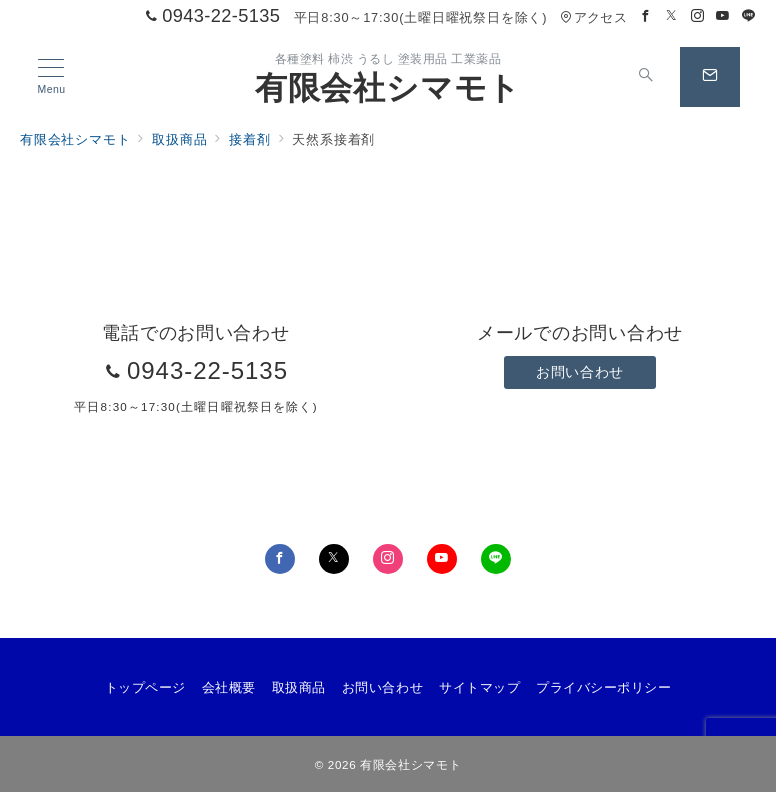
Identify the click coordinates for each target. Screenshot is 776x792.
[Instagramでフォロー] (698, 16)
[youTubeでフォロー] (442, 559)
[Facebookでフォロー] (646, 16)
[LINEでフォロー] (749, 16)
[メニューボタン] (51, 77)
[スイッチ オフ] (646, 77)
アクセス (593, 17)
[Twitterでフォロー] (672, 16)
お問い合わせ (579, 372)
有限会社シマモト (388, 88)
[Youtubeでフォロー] (723, 16)
